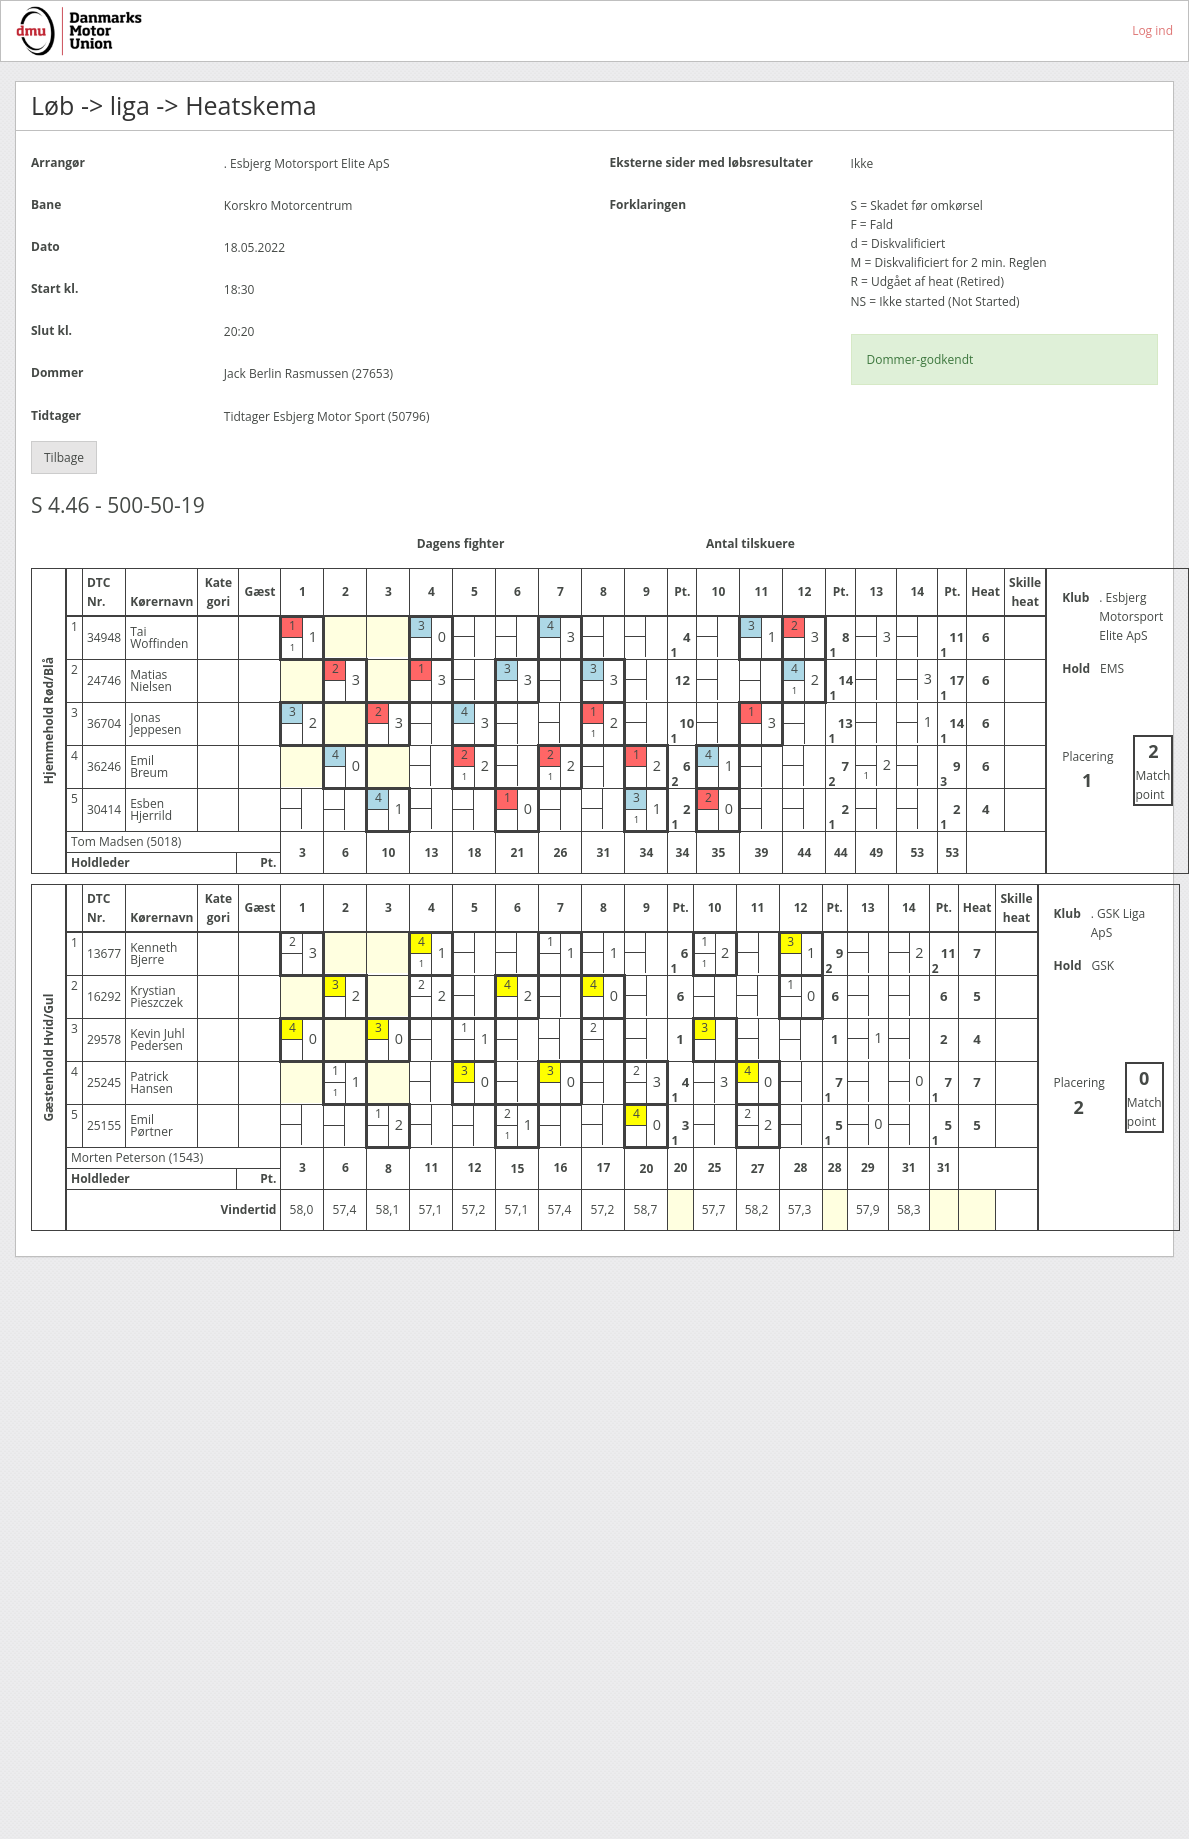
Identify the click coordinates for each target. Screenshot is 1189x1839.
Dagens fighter (461, 543)
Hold (1076, 668)
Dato (45, 246)
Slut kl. (51, 330)
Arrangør (58, 162)
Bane (46, 204)
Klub (1075, 597)
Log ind (1152, 30)
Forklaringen (648, 204)
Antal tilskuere (750, 543)
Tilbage (64, 457)
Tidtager (56, 415)
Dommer (57, 372)
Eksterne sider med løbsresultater (711, 162)
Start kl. (54, 288)
